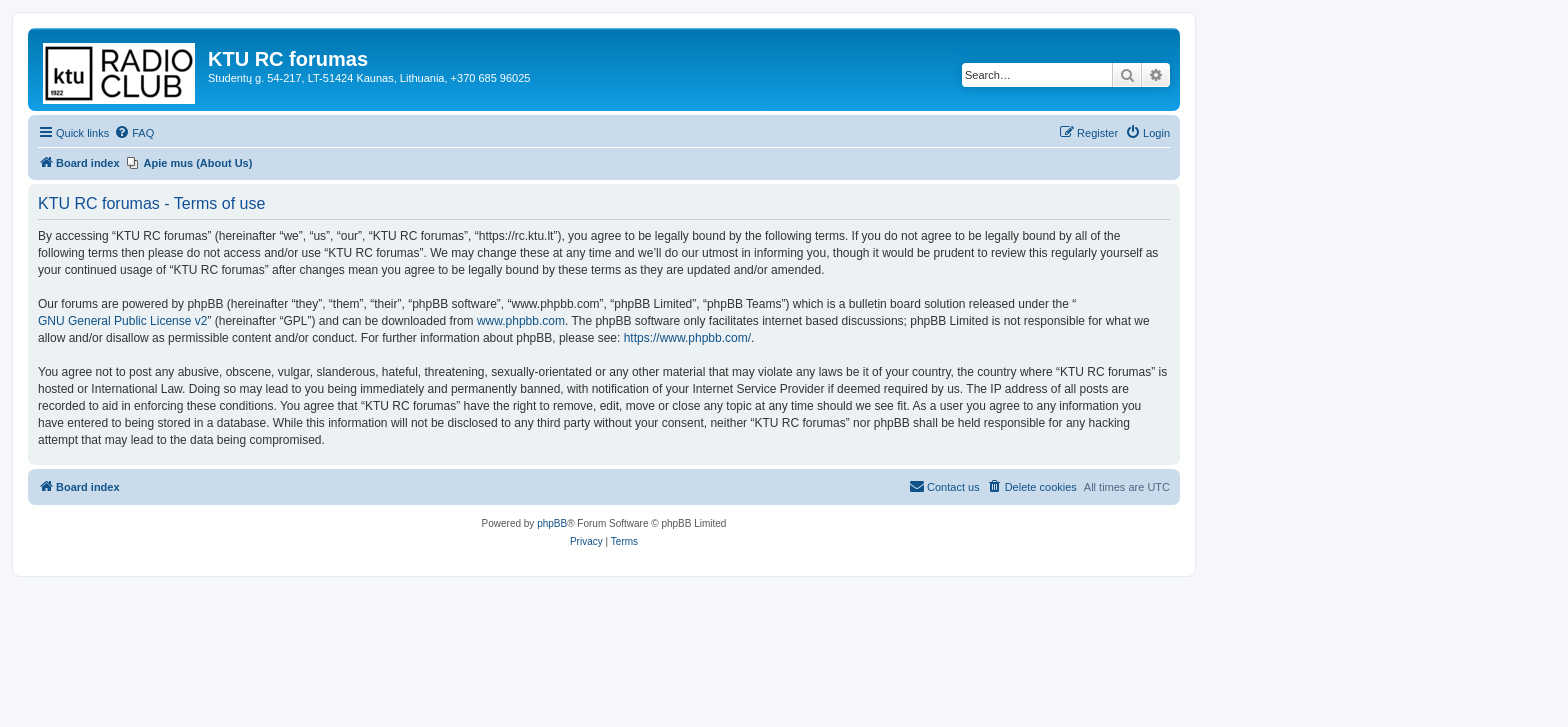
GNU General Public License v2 (122, 321)
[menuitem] (134, 133)
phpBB (552, 523)
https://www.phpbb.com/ (687, 338)
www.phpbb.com (521, 321)
